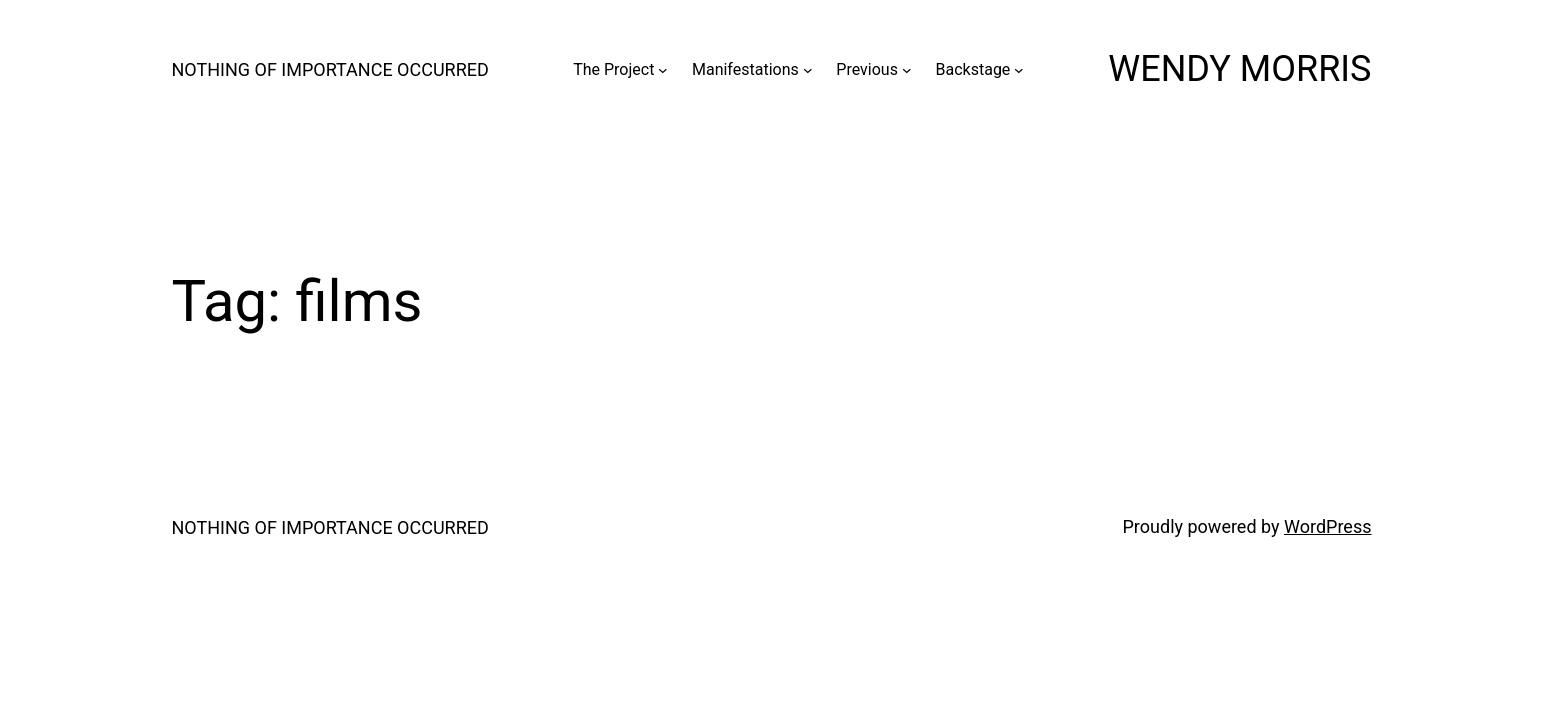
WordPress (1327, 526)
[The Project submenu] (663, 70)
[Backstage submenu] (1019, 70)
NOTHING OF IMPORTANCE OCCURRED (330, 69)
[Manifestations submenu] (808, 70)
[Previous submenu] (907, 70)
